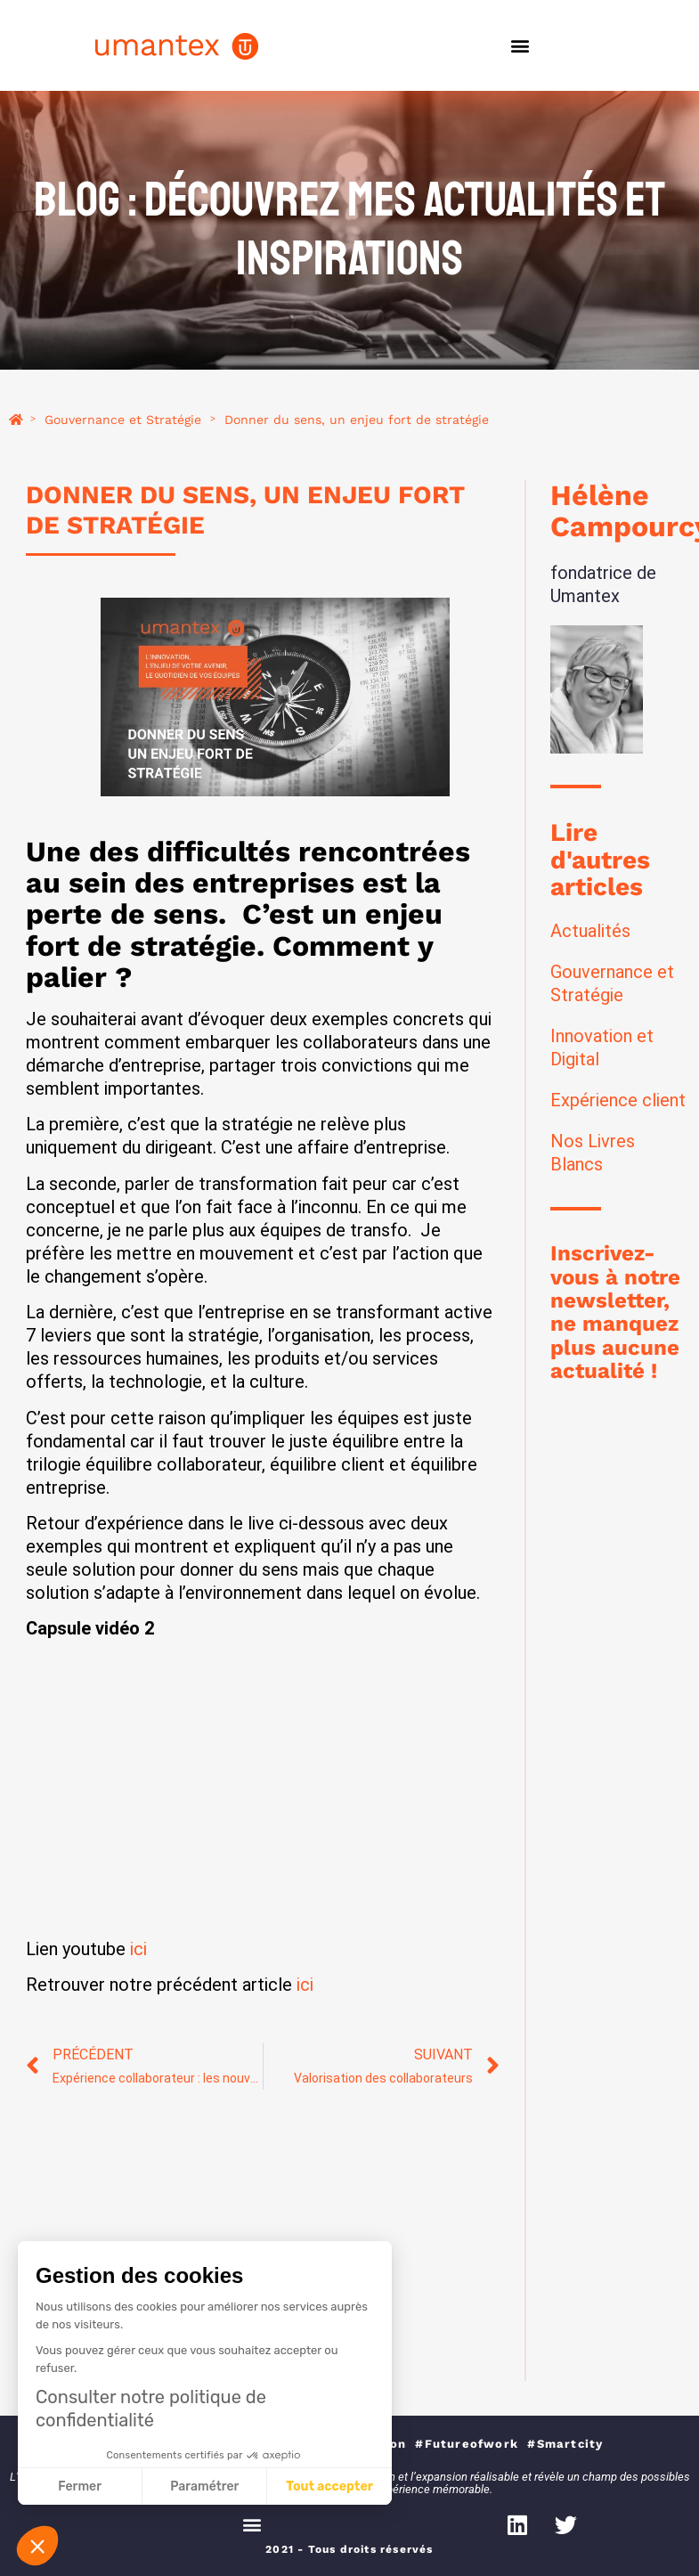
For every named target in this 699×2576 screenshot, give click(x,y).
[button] (519, 46)
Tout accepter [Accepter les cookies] (329, 2486)
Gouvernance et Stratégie (123, 420)
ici (138, 1949)
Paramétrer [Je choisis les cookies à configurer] (204, 2486)
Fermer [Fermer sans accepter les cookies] (80, 2486)
